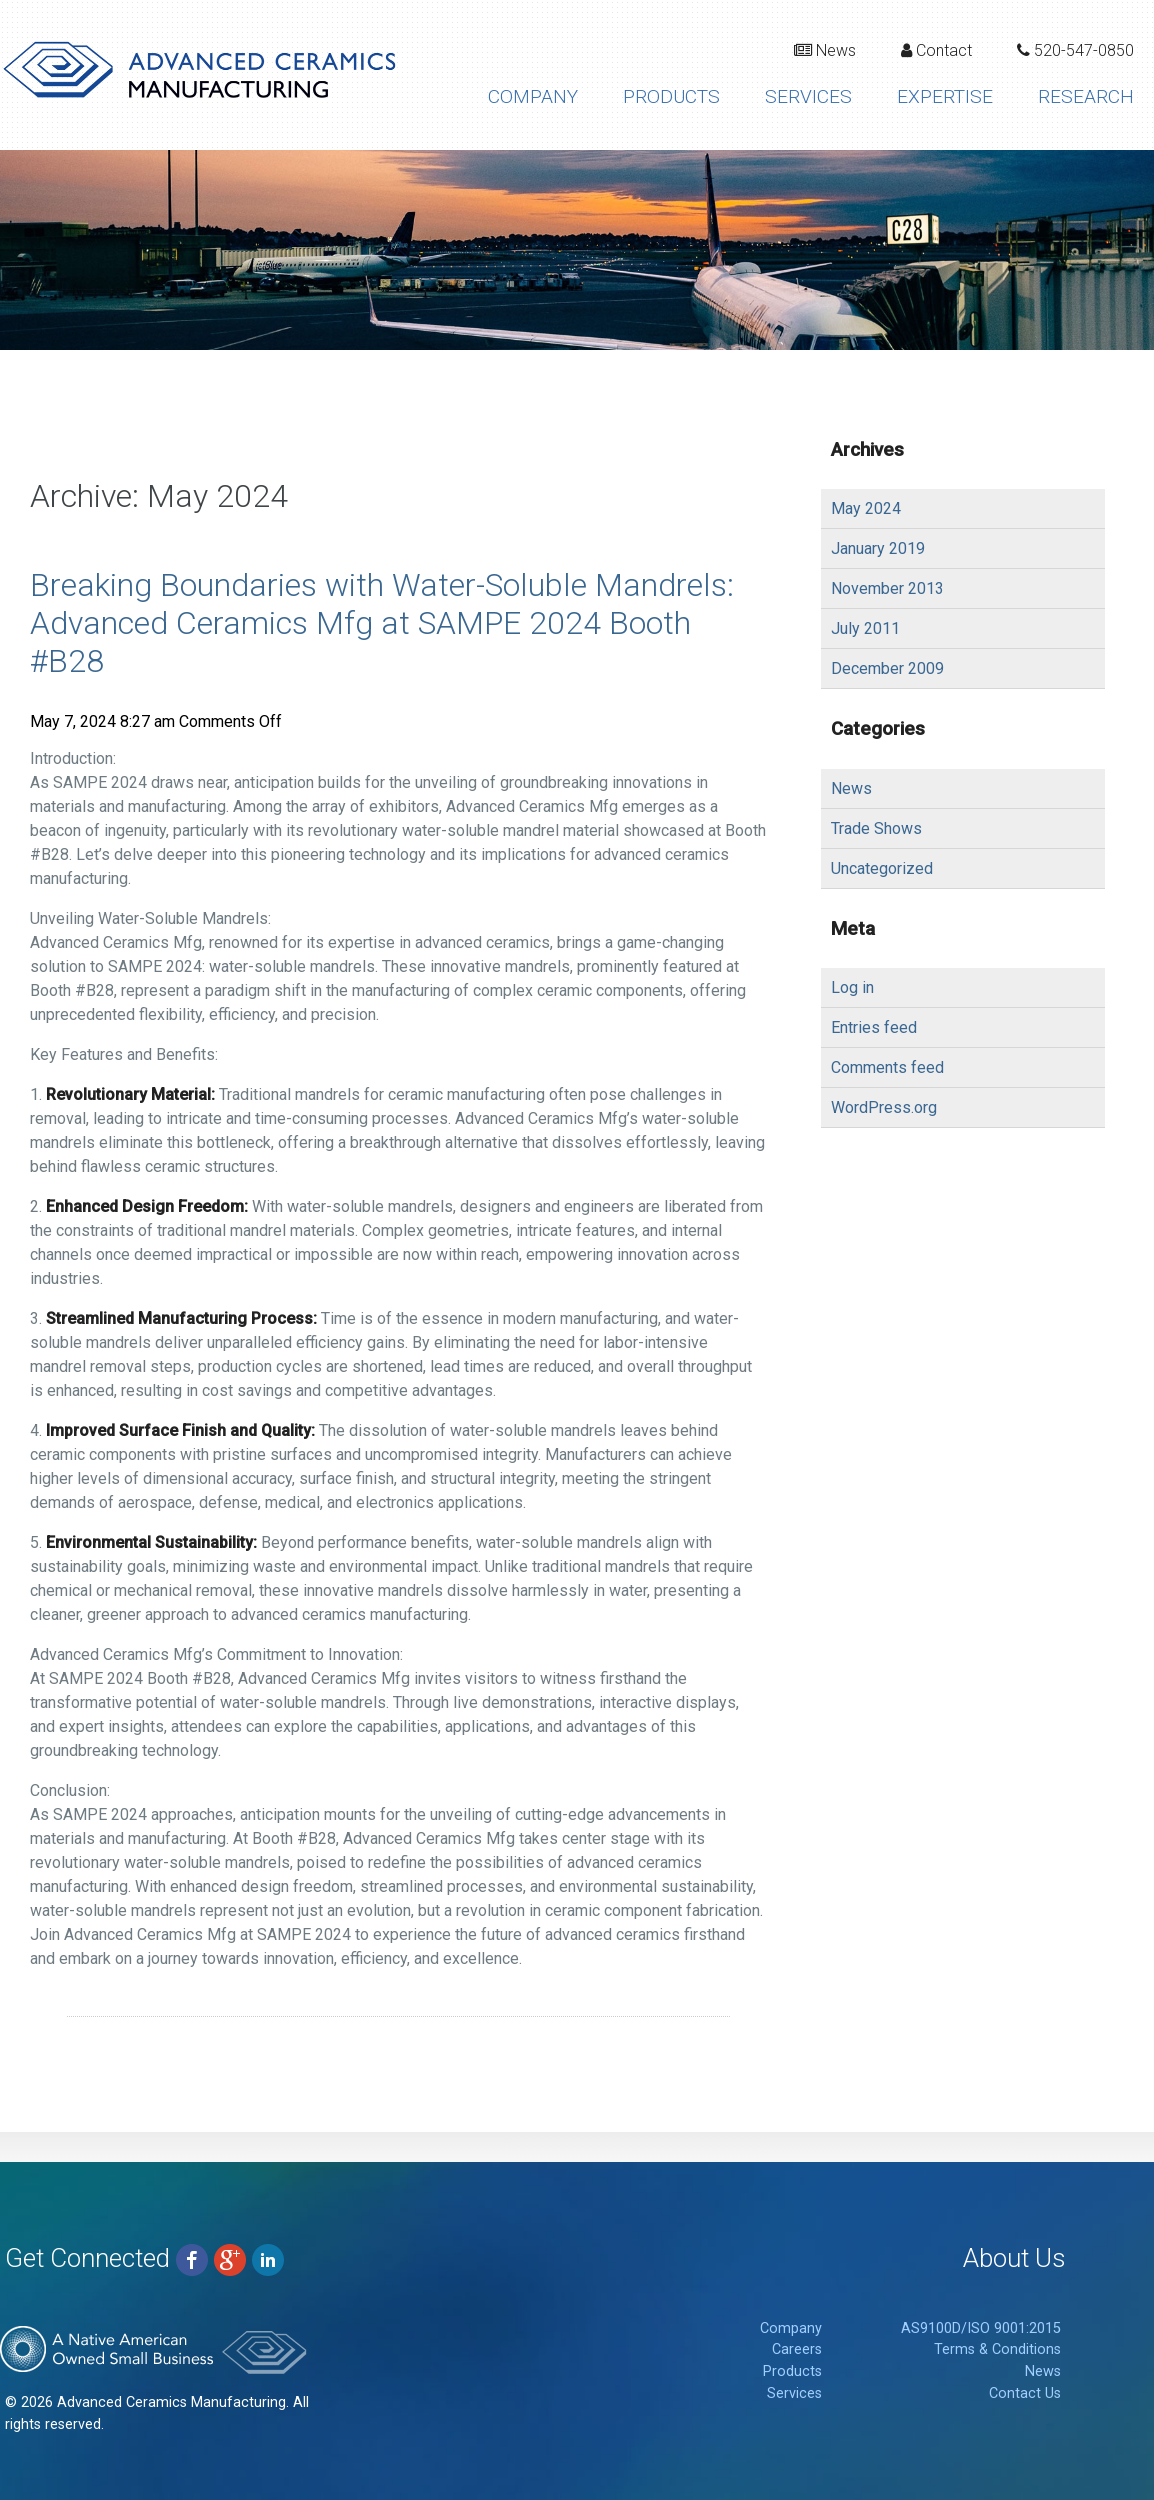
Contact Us (1025, 2393)
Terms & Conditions (997, 2349)
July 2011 (865, 628)
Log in (852, 987)
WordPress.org (884, 1107)
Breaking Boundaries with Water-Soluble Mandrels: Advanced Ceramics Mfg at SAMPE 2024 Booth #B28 (382, 623)
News (825, 50)
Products (671, 96)
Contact (936, 50)
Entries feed (874, 1027)
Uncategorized (882, 868)
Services (808, 96)
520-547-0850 (1075, 50)
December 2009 (887, 668)
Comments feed (887, 1067)
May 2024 (866, 508)
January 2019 (878, 548)
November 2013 (887, 588)
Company (533, 96)
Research (1086, 96)
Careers (797, 2349)
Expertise (945, 96)
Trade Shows (876, 828)
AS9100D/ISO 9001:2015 (981, 2328)
